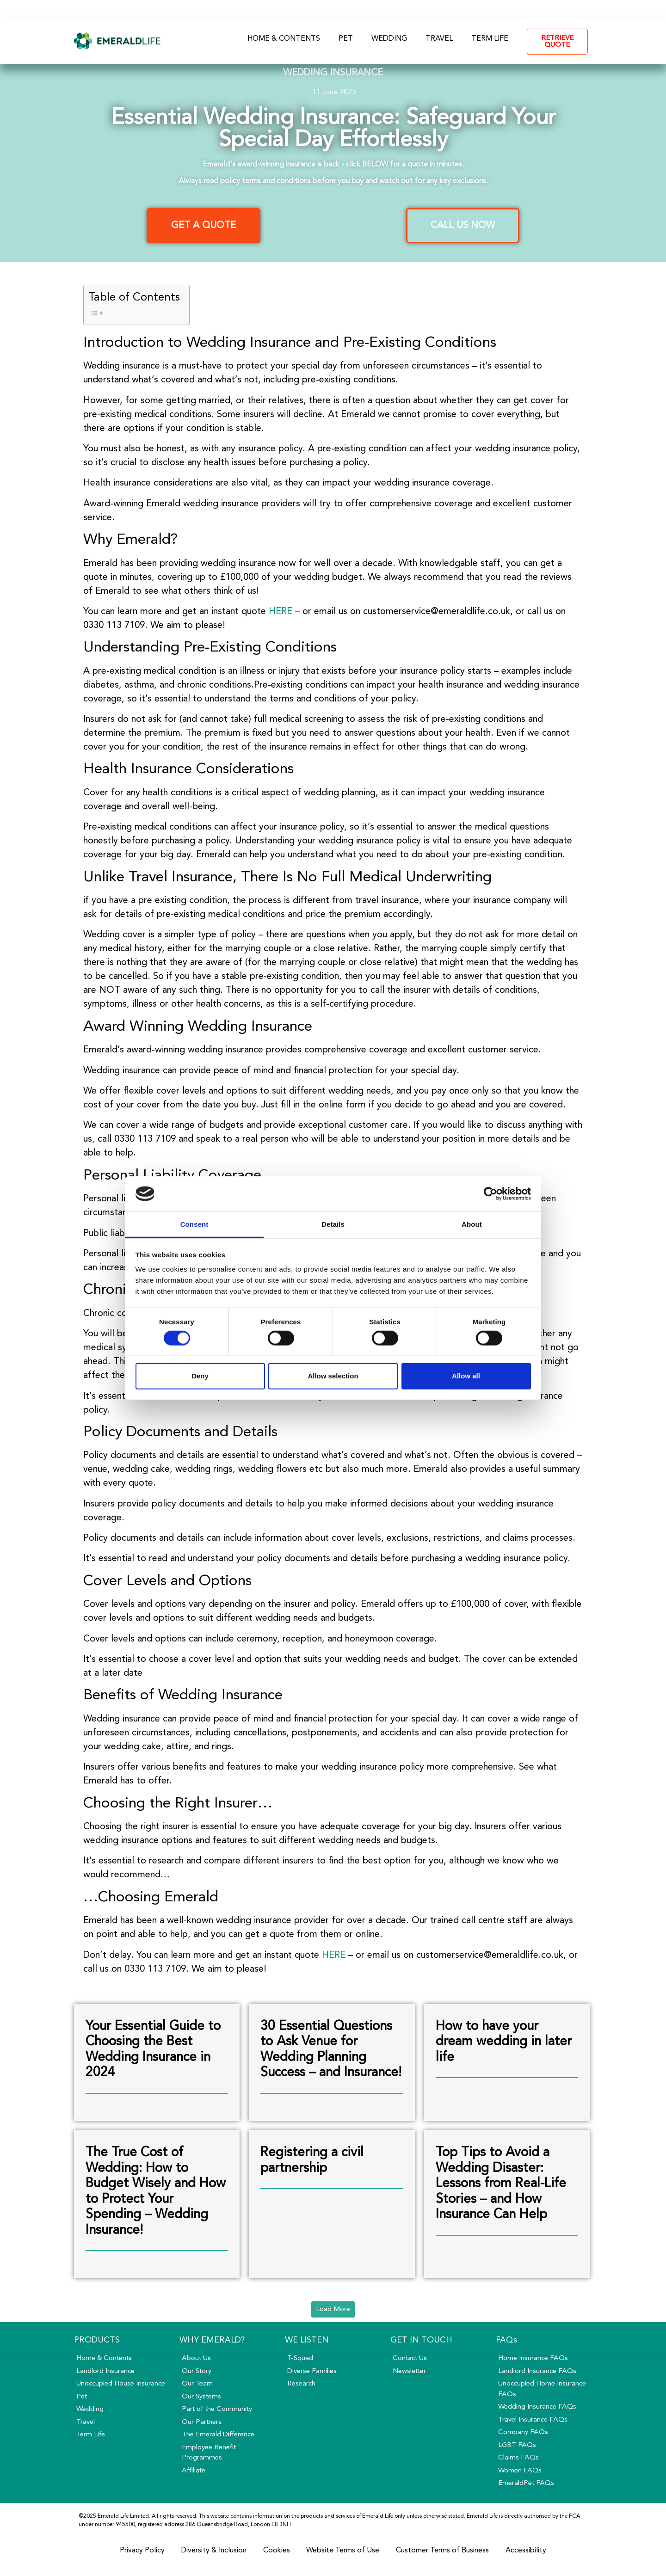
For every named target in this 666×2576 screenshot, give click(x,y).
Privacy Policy (141, 2551)
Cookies (276, 2551)
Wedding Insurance (333, 73)
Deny (200, 1376)
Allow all (466, 1376)
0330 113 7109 (485, 9)
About (317, 9)
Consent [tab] (194, 1224)
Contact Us (418, 9)
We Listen (307, 2340)
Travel (439, 39)
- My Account (559, 9)
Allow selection (333, 1376)
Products (97, 2340)
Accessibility (526, 2551)
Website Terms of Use (343, 2551)
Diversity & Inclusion (214, 2551)
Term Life (489, 39)
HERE (280, 611)
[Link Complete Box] (157, 2062)
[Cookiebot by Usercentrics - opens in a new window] (490, 1194)
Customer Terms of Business (442, 2551)
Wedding (389, 39)
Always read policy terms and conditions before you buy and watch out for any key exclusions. (333, 181)
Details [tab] (333, 1224)
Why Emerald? (212, 2340)
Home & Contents (283, 39)
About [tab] (472, 1224)
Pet (346, 39)
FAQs (364, 9)
